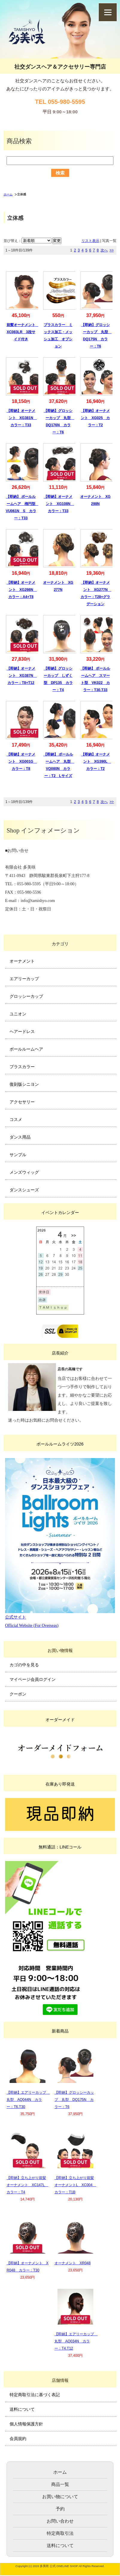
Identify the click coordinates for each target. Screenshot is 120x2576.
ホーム (8, 194)
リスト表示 (90, 241)
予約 (60, 2508)
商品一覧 (60, 2484)
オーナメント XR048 (72, 2263)
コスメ (16, 1119)
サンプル (18, 1154)
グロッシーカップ (26, 996)
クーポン (18, 1694)
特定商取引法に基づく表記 (35, 2394)
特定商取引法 (60, 2533)
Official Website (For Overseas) (31, 1625)
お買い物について (60, 2496)
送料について (22, 2409)
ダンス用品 (20, 1137)
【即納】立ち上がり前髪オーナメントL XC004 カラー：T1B (75, 2185)
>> (112, 250)
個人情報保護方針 (26, 2423)
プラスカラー (22, 1066)
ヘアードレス (22, 1031)
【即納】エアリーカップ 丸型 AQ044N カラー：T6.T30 (28, 2099)
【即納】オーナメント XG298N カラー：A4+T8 (22, 589)
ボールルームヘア (26, 1049)
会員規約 (18, 2438)
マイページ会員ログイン (33, 1679)
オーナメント (22, 961)
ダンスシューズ (24, 1189)
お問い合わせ (60, 2521)
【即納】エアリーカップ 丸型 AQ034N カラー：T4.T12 (76, 2341)
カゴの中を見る (24, 1664)
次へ (104, 250)
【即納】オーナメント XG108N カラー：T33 (59, 504)
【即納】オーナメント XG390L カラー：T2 (96, 761)
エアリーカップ (24, 978)
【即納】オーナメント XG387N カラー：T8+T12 (22, 675)
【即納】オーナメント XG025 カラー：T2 (95, 418)
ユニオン (18, 1013)
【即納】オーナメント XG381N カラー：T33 (22, 418)
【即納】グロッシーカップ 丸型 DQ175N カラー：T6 (74, 2099)
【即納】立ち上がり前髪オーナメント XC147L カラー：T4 (27, 2185)
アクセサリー (22, 1101)
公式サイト (15, 1617)
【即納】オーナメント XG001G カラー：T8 (22, 761)
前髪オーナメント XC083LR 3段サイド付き (23, 332)
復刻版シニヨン (24, 1084)
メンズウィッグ (24, 1172)
